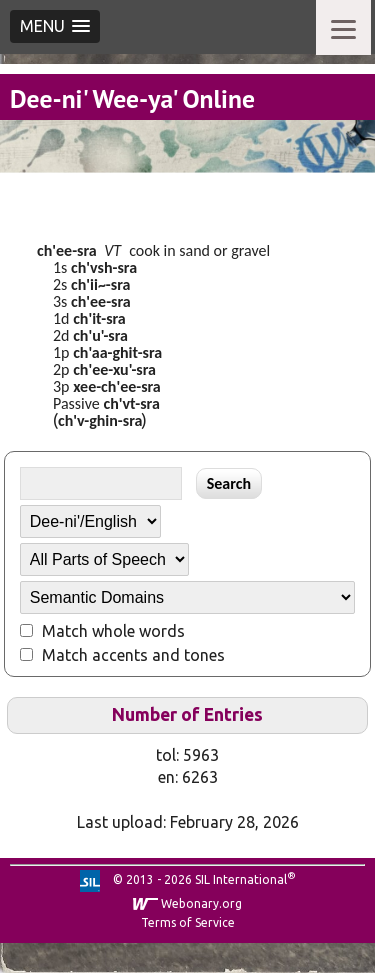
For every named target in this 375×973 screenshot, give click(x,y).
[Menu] (343, 27)
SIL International (241, 879)
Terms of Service (188, 922)
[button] (55, 26)
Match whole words (113, 631)
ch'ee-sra (67, 250)
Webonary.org (201, 903)
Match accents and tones (133, 655)
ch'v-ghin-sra (100, 420)
